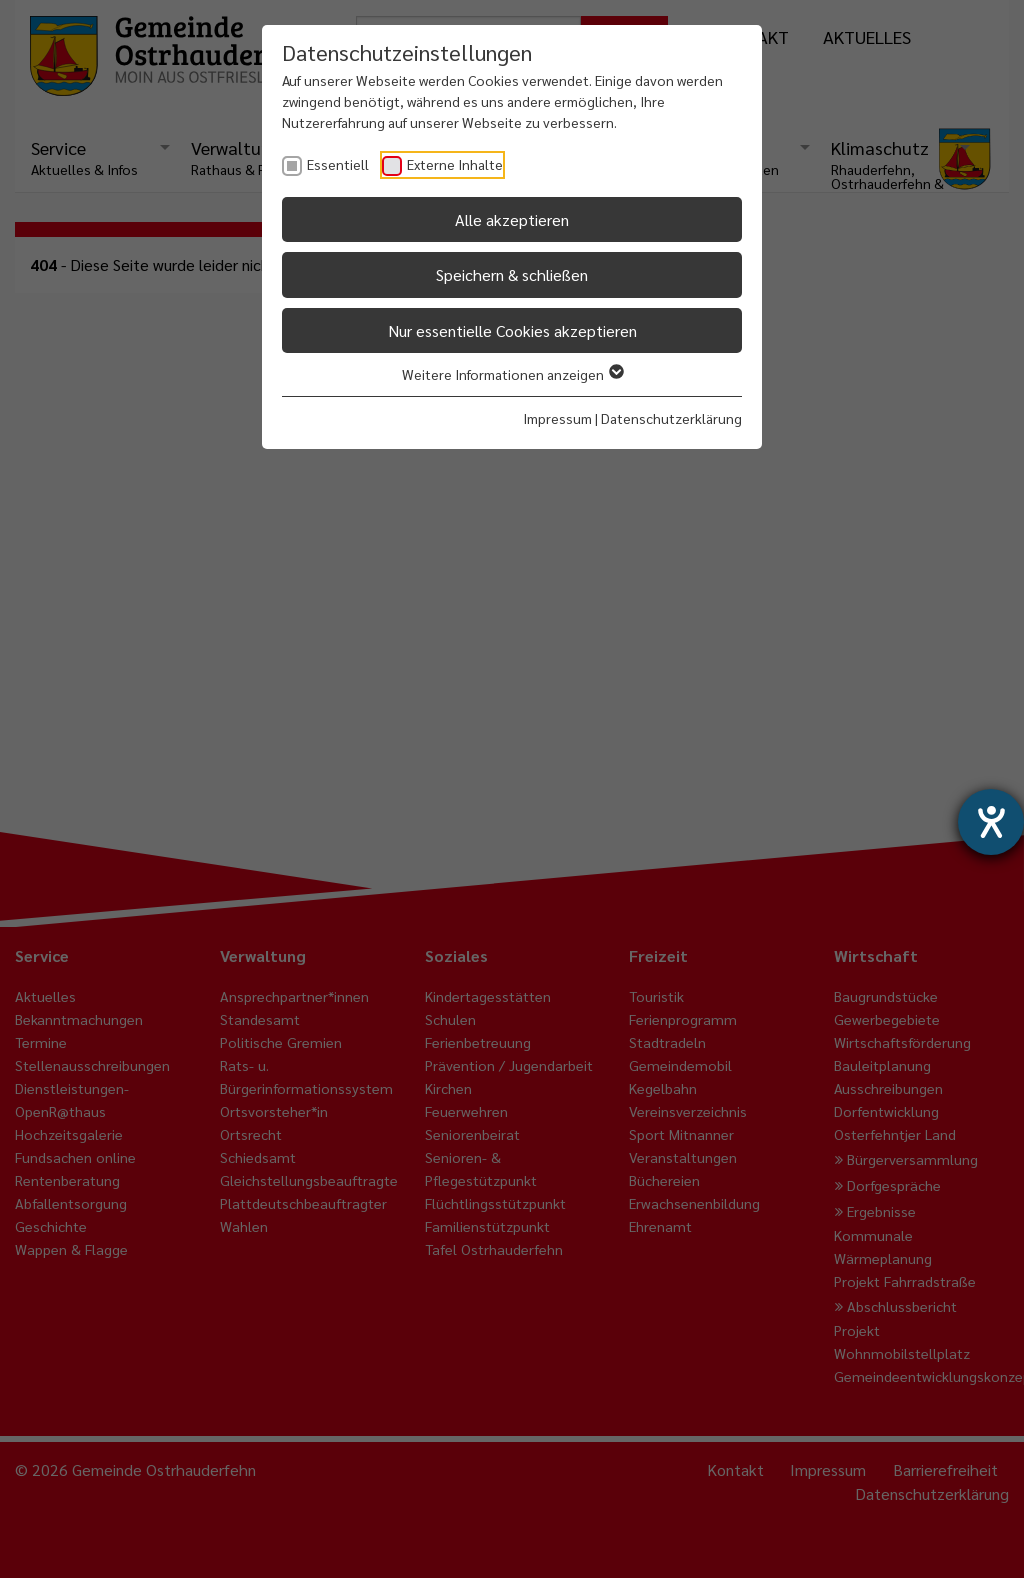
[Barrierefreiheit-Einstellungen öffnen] (991, 822)
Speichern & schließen (512, 274)
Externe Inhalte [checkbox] (455, 164)
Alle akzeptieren (512, 219)
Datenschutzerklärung (671, 418)
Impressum (557, 418)
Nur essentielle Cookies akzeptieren (512, 330)
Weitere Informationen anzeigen (512, 374)
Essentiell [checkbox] (338, 164)
